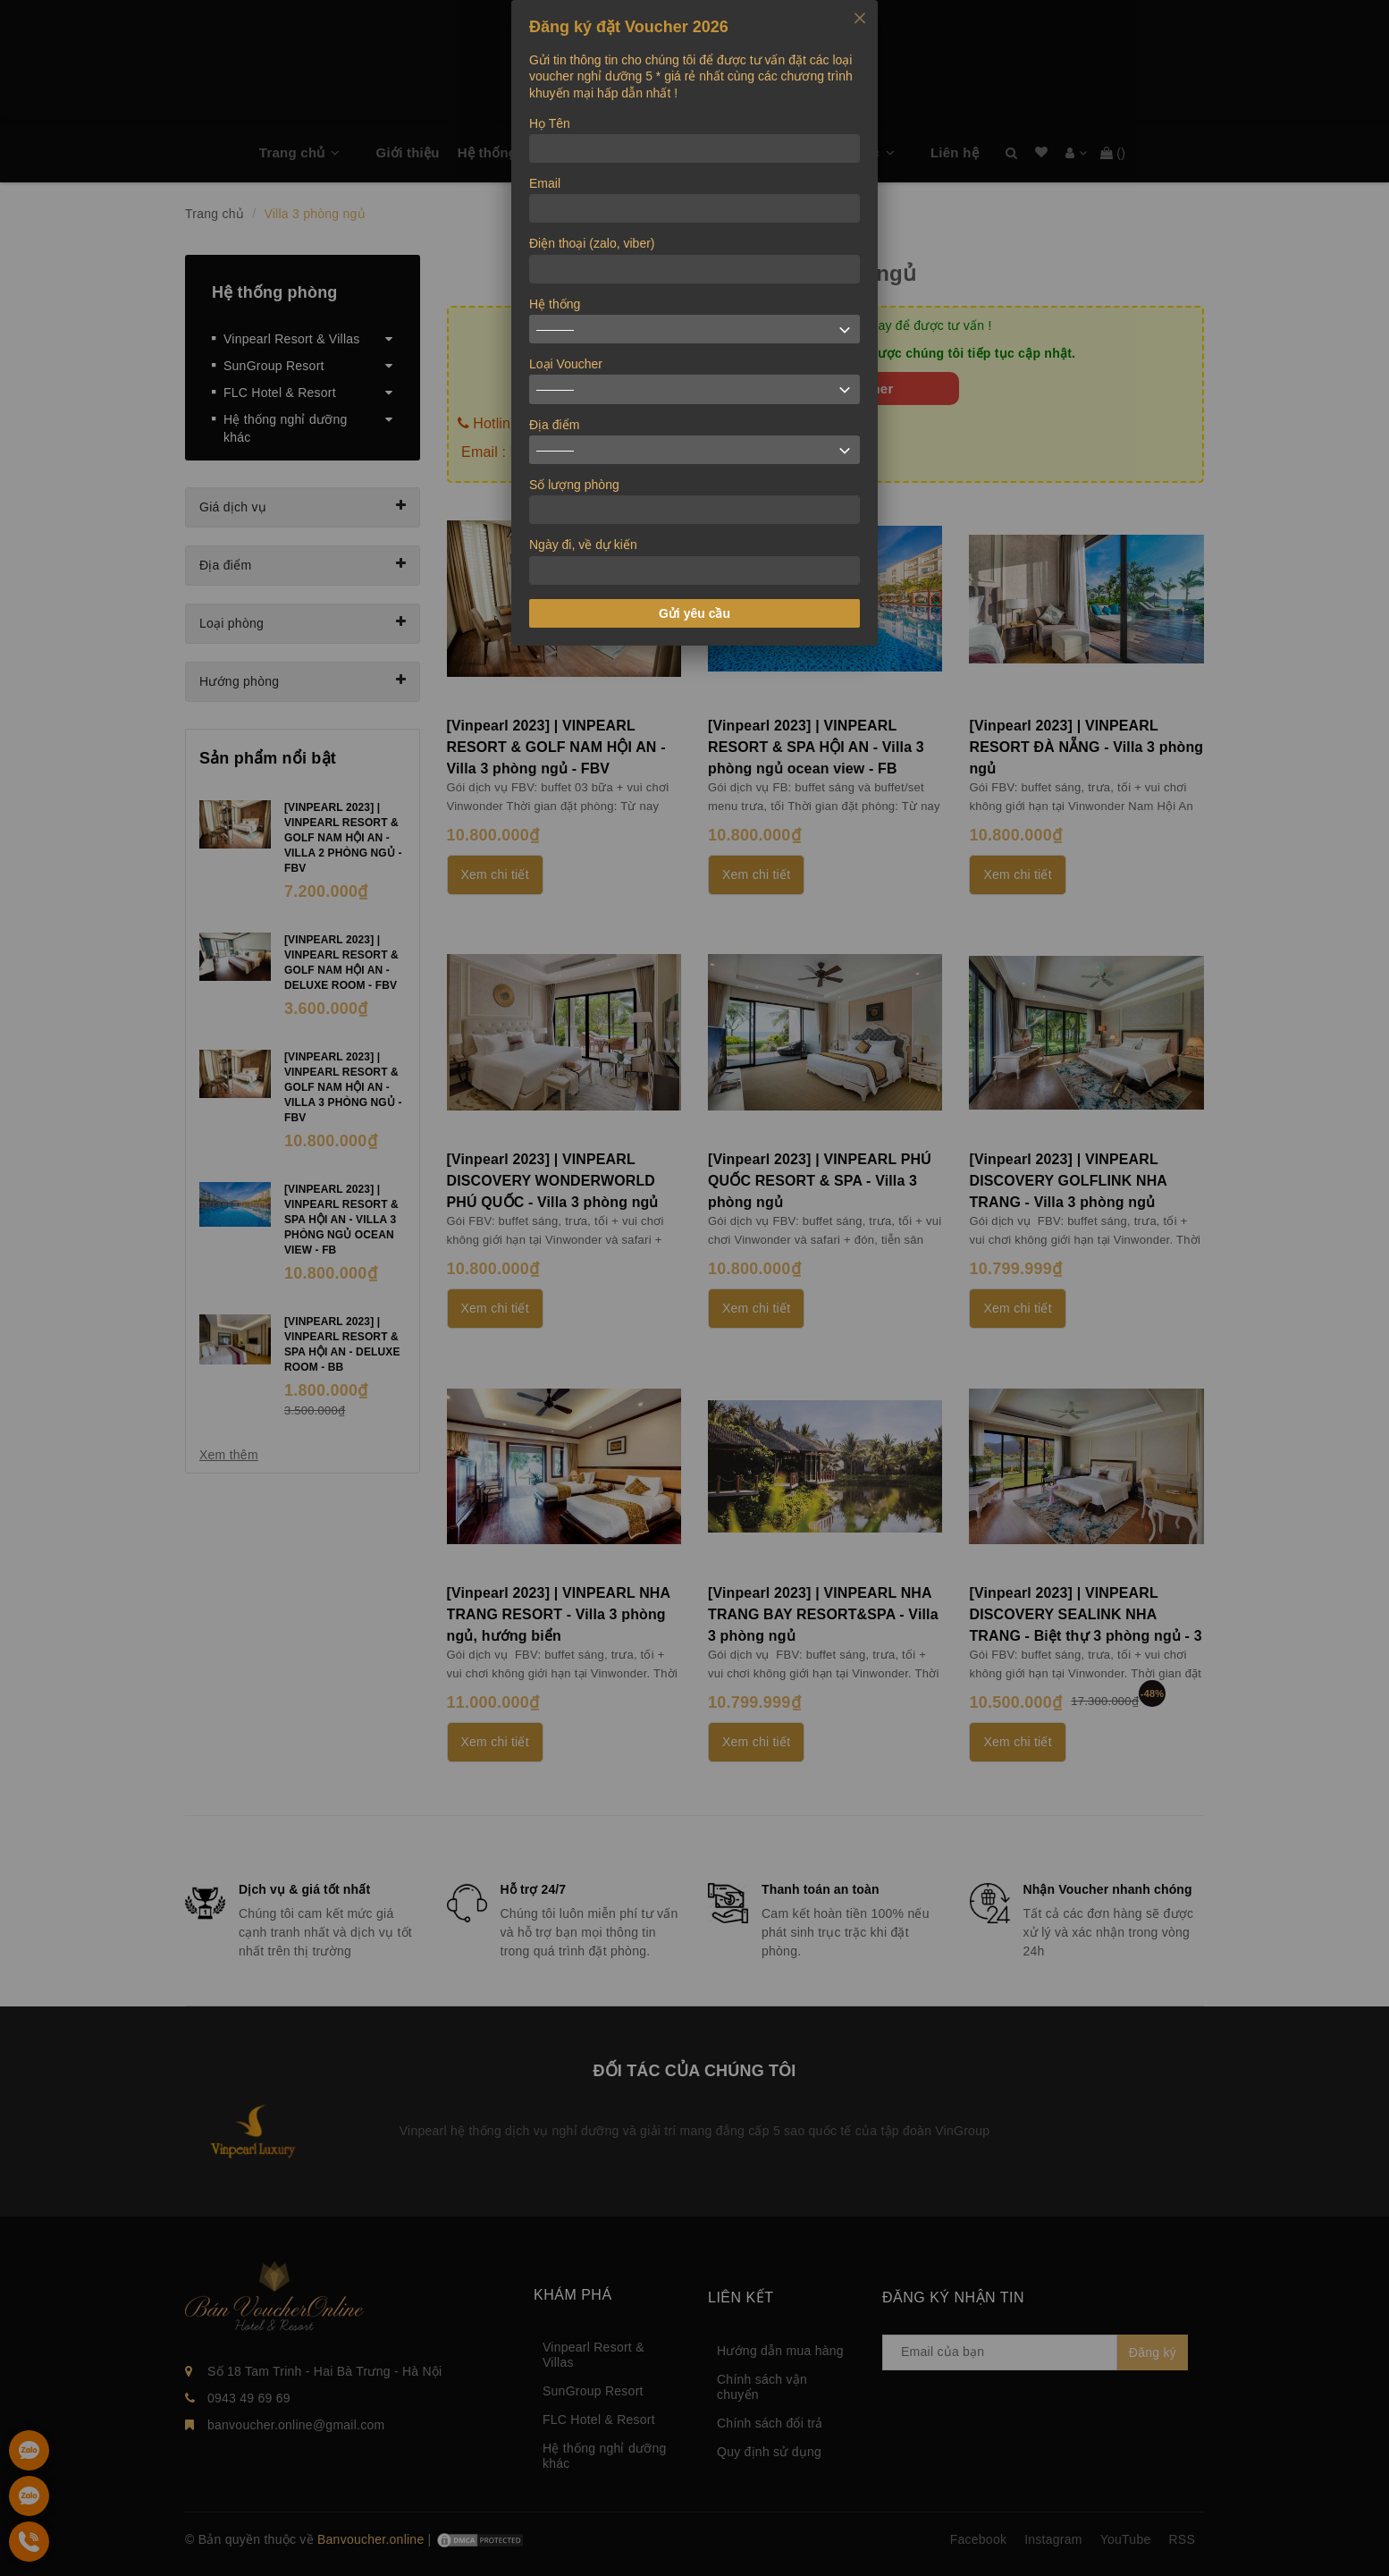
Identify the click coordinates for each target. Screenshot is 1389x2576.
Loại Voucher (565, 364)
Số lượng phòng (574, 484)
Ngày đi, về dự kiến (583, 544)
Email (544, 183)
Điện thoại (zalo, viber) (592, 243)
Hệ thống (554, 304)
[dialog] (694, 323)
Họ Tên (549, 123)
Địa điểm (554, 425)
